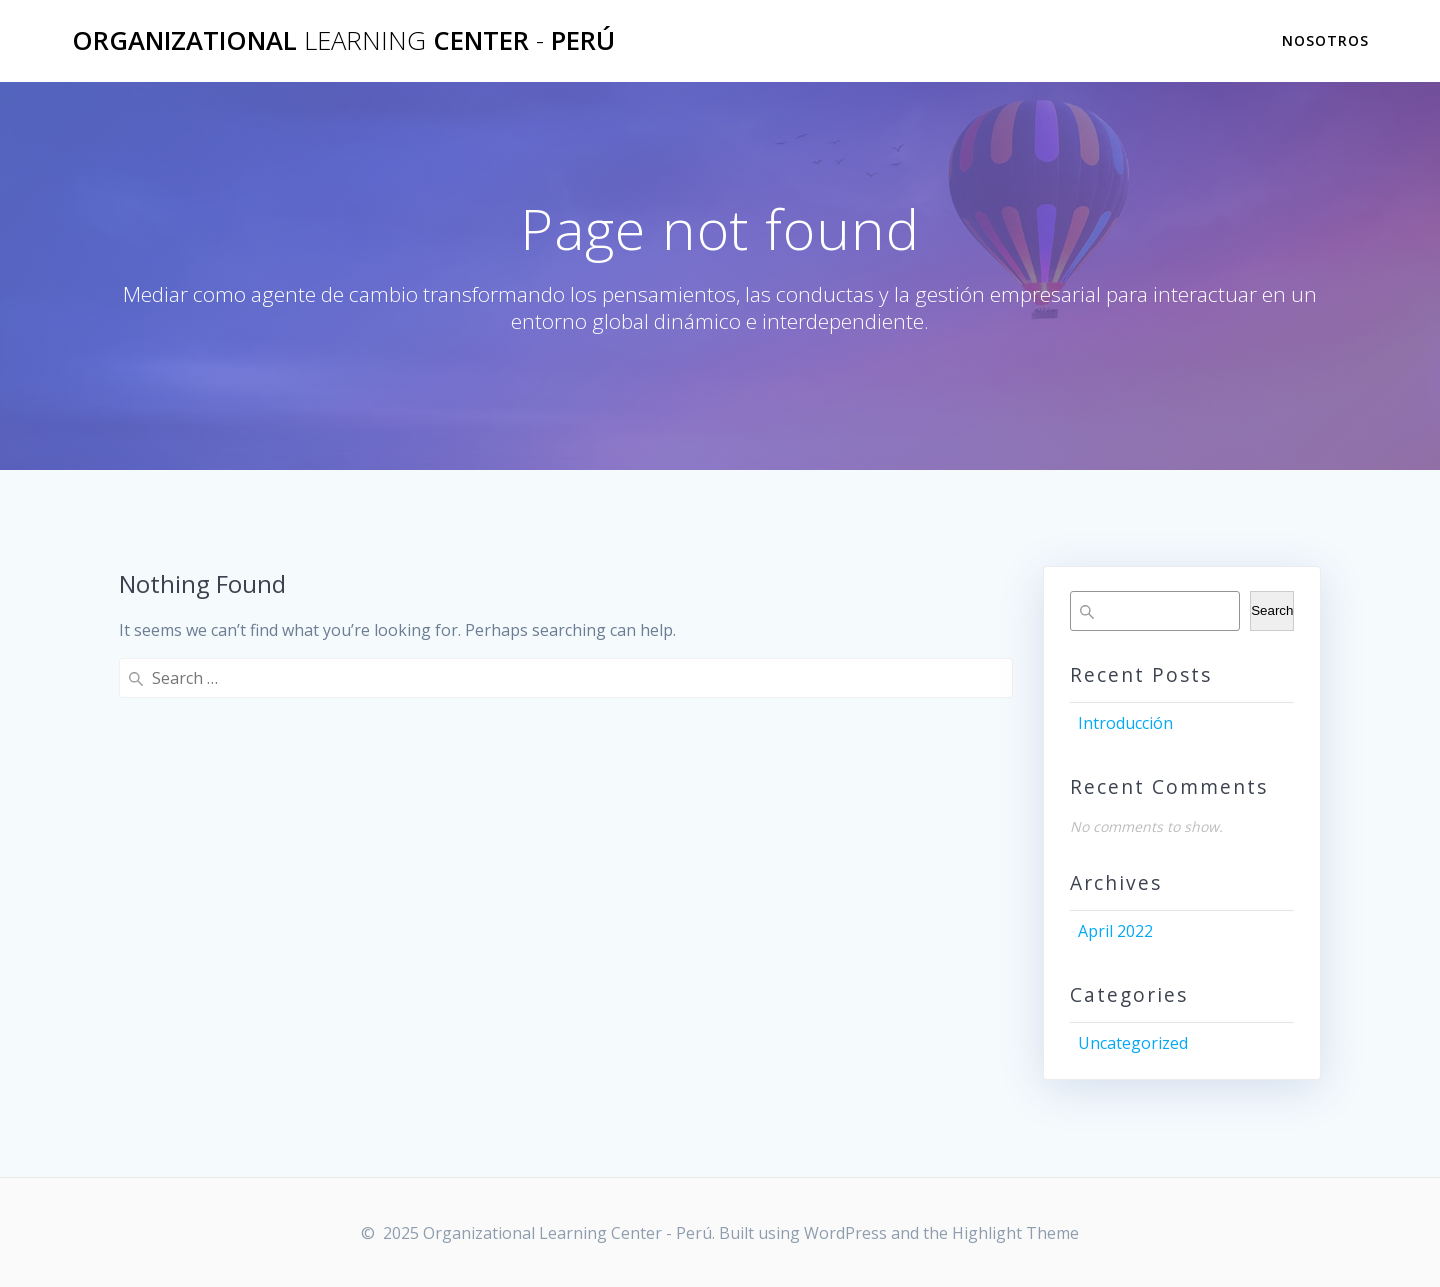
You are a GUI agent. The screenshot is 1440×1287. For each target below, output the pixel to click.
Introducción (1125, 723)
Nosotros (1325, 40)
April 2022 (1115, 931)
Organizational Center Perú (343, 41)
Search (1272, 610)
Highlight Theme (1015, 1233)
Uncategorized (1133, 1043)
